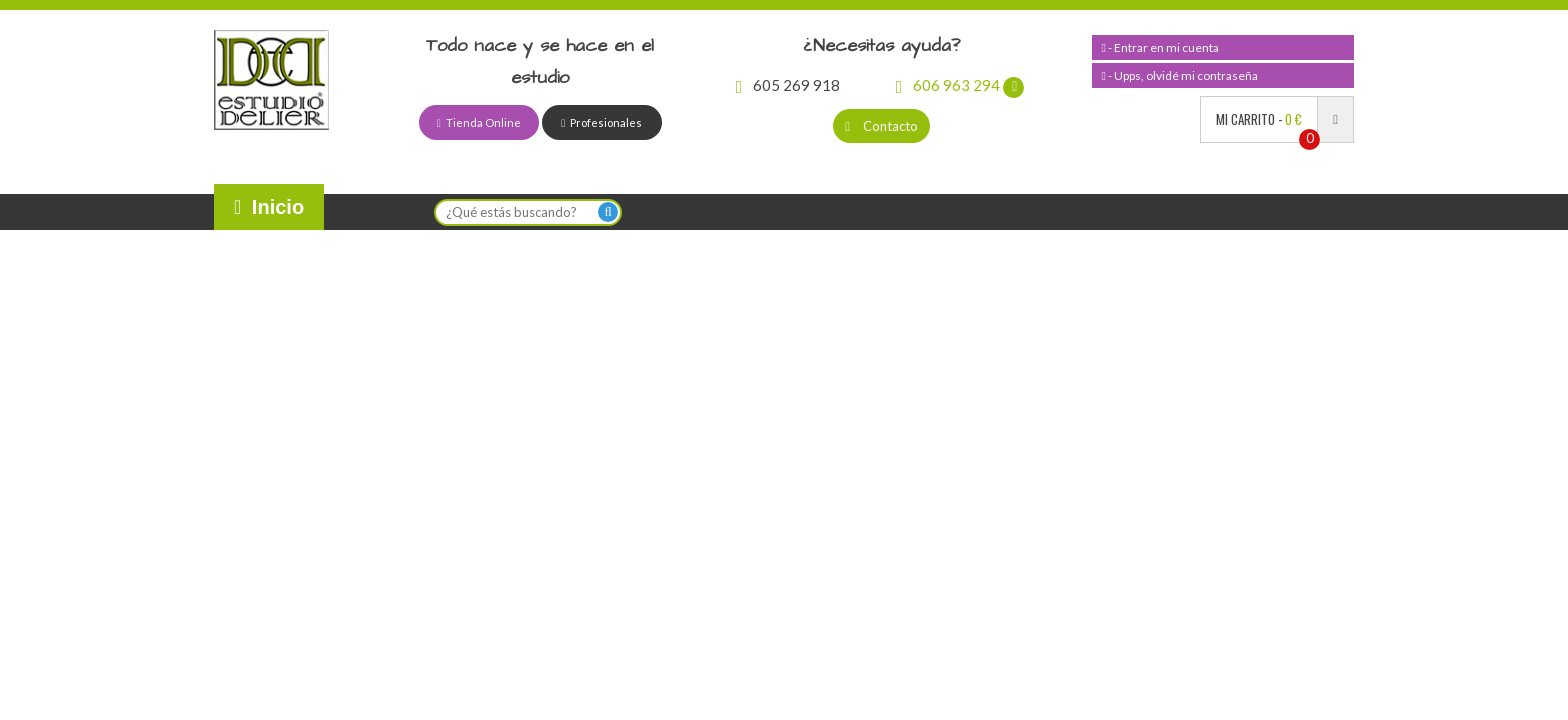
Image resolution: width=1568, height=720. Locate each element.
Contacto (881, 126)
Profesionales (601, 122)
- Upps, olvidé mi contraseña (1180, 75)
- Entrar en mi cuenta (1160, 47)
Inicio (269, 207)
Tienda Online (479, 122)
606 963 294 (960, 85)
